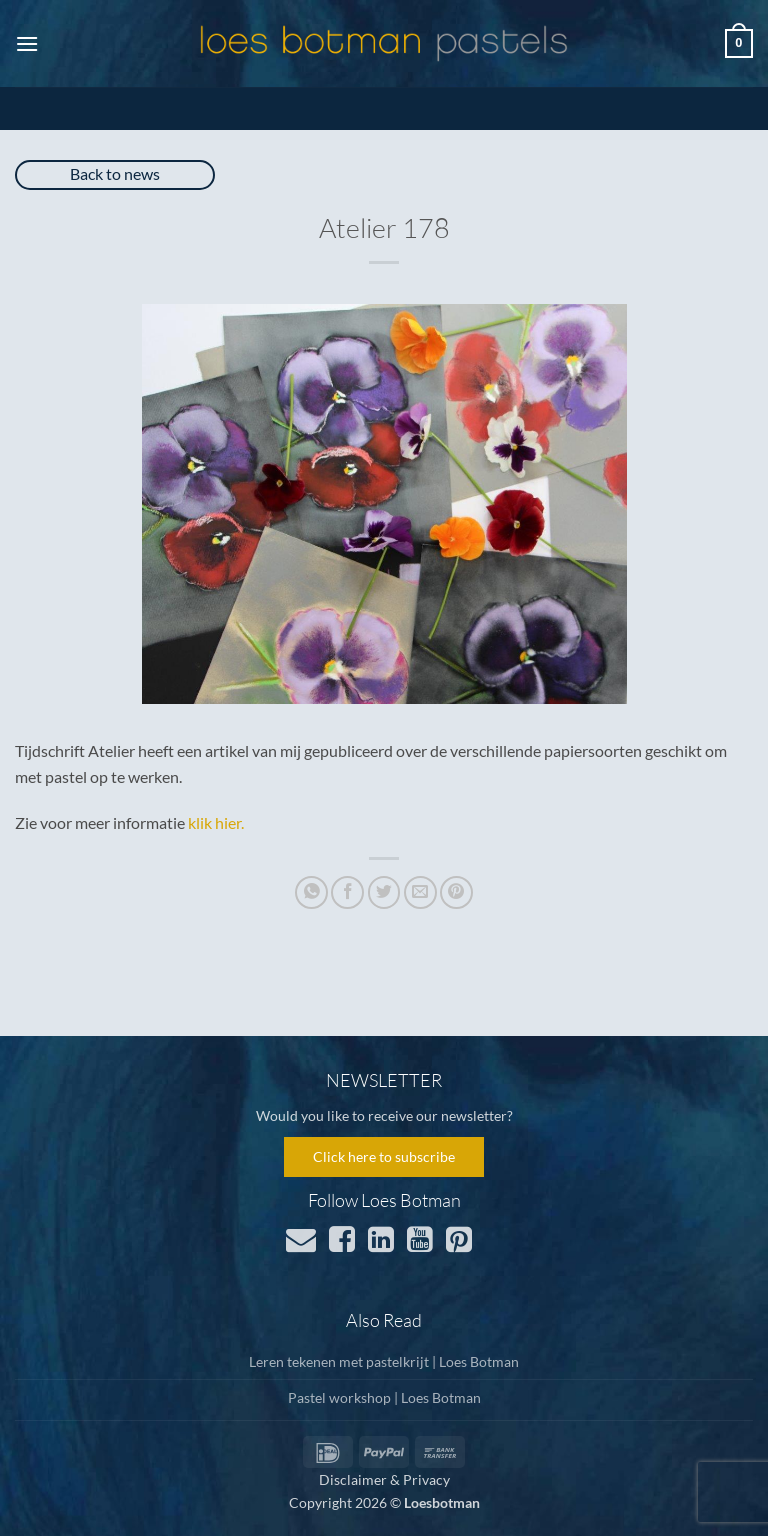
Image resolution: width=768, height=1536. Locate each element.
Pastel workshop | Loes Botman (384, 1397)
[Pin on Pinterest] (456, 892)
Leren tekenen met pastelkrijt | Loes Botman (384, 1361)
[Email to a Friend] (420, 892)
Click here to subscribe (384, 1156)
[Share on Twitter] (384, 892)
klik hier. (216, 822)
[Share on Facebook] (347, 892)
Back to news (115, 173)
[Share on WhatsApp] (311, 892)
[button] (27, 43)
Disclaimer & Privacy (384, 1479)
